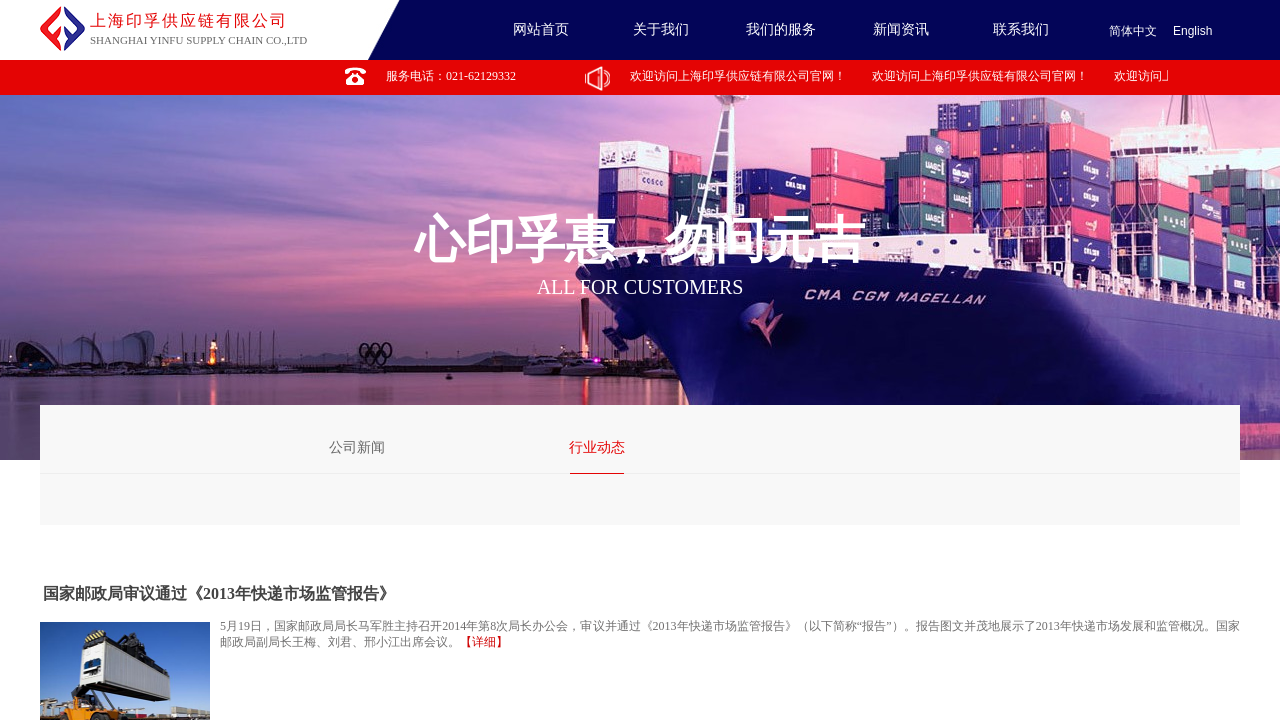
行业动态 (597, 447)
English (1192, 31)
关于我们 (661, 29)
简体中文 (1133, 31)
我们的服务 (781, 29)
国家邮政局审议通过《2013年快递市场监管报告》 (219, 593)
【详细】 (484, 642)
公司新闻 (357, 447)
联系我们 (1021, 29)
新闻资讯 (901, 29)
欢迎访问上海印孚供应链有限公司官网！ (740, 76)
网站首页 (541, 29)
